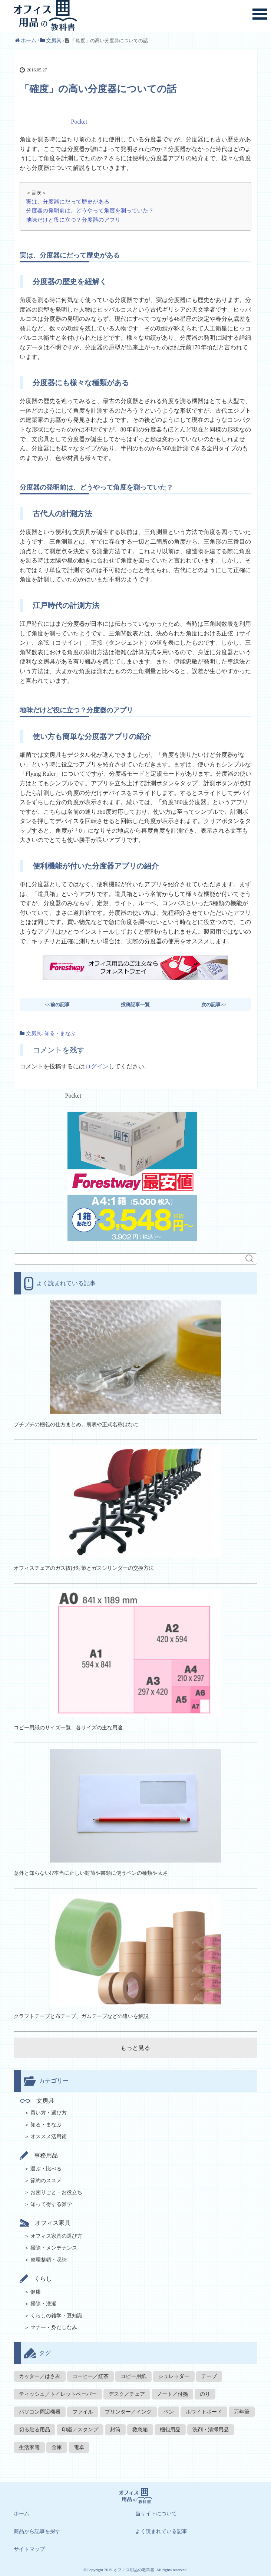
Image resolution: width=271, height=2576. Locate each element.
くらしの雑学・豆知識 (56, 2315)
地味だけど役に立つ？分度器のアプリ (73, 219)
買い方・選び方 (48, 2113)
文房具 (34, 1033)
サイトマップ (29, 2549)
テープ (209, 2376)
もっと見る (135, 2048)
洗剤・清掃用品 (210, 2429)
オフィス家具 (45, 2223)
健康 (35, 2292)
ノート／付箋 (172, 2394)
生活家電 (29, 2447)
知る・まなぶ (60, 1033)
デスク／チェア (127, 2394)
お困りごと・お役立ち (56, 2192)
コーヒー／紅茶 (90, 2376)
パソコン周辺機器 (39, 2412)
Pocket (79, 121)
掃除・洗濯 (43, 2304)
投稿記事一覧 (135, 1004)
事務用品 (39, 2155)
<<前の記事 (57, 1004)
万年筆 (241, 2412)
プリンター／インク (128, 2412)
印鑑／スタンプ (80, 2429)
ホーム (21, 2513)
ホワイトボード (204, 2412)
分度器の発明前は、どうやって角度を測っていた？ (90, 210)
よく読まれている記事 (161, 2531)
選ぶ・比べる (46, 2169)
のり (205, 2394)
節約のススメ (46, 2180)
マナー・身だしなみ (53, 2327)
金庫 (57, 2447)
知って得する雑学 (51, 2204)
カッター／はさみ (39, 2376)
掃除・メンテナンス (53, 2248)
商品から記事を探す (37, 2531)
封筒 (115, 2429)
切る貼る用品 (34, 2429)
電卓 (79, 2447)
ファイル (82, 2412)
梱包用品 (170, 2429)
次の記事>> (213, 1004)
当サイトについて (156, 2513)
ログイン (97, 1066)
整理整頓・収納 (48, 2260)
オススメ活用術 (48, 2136)
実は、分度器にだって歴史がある (67, 201)
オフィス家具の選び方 (56, 2236)
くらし (36, 2278)
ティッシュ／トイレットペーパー (58, 2394)
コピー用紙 (133, 2376)
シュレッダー (173, 2376)
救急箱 (140, 2429)
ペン (168, 2412)
